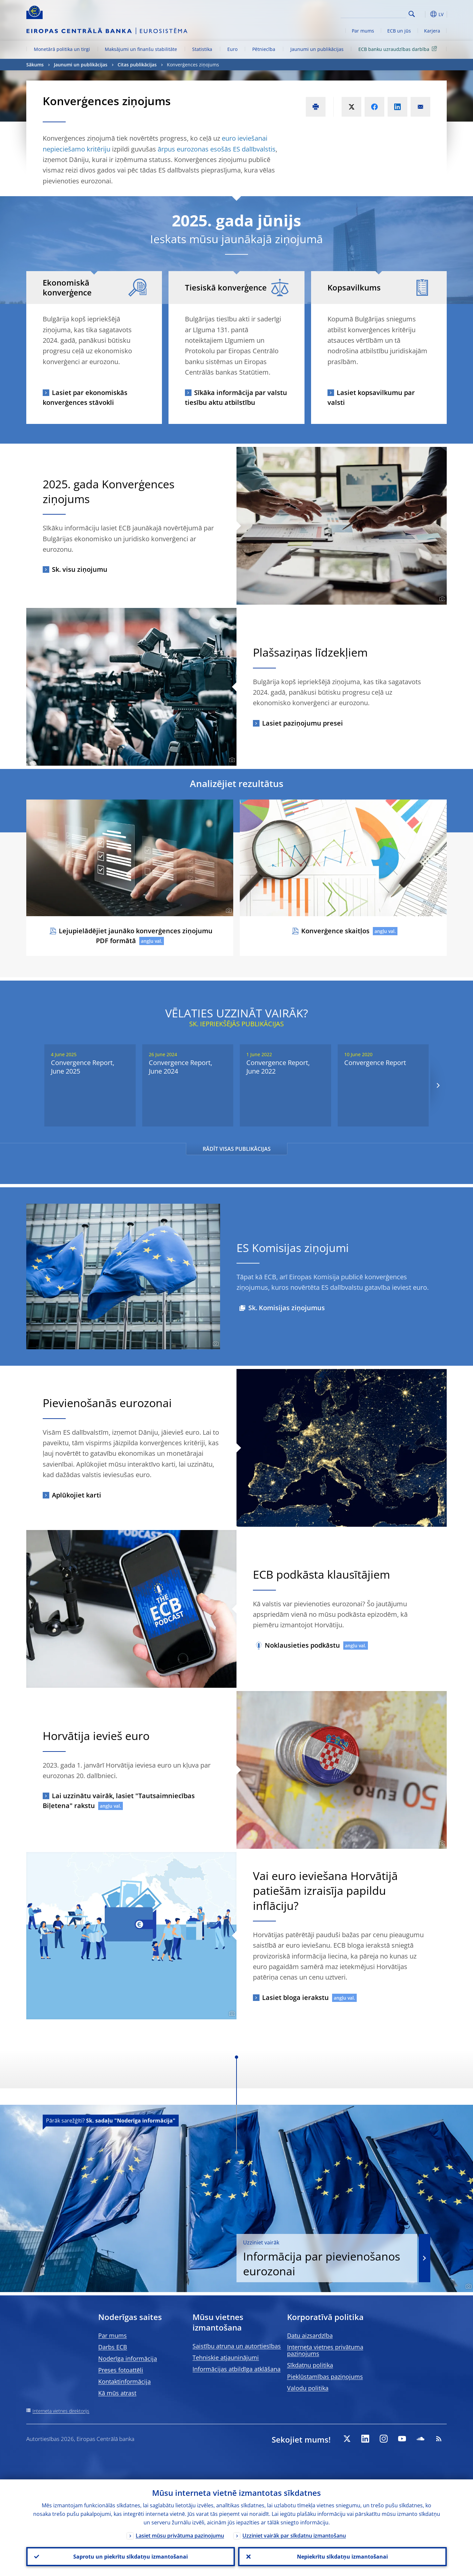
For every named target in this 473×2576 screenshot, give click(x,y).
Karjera (432, 31)
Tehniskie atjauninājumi (225, 2357)
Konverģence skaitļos (335, 930)
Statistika (202, 49)
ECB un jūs (399, 31)
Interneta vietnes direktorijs (61, 2411)
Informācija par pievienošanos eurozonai (327, 2259)
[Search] (373, 13)
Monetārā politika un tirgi (62, 49)
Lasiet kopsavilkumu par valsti (371, 397)
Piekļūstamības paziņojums (325, 2376)
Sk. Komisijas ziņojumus (286, 1307)
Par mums (363, 31)
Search (411, 14)
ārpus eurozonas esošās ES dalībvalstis (217, 149)
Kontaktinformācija (124, 2381)
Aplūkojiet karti (76, 1495)
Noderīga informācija (127, 2358)
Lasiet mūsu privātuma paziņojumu (180, 2535)
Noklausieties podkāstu (302, 1645)
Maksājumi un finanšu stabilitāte (141, 49)
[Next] (438, 1085)
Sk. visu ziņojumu (79, 569)
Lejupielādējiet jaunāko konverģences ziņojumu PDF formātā (136, 935)
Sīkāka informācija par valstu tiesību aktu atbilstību (236, 397)
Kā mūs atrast (117, 2393)
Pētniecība (263, 49)
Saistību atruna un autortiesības (236, 2346)
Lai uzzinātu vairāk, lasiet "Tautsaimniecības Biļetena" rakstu (119, 1800)
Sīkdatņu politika (310, 2365)
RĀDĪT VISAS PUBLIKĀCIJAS (237, 1148)
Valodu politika (307, 2388)
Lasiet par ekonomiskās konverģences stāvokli (85, 397)
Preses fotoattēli (120, 2370)
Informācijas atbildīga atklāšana (236, 2369)
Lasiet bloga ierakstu (295, 1997)
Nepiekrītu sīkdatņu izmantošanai (342, 2556)
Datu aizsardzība (310, 2335)
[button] (424, 14)
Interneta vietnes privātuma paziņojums (325, 2350)
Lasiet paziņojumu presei (302, 723)
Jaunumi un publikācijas (317, 49)
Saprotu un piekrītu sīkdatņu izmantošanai (130, 2556)
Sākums (35, 64)
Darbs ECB (112, 2347)
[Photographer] (441, 599)
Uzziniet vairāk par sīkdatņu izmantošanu (294, 2535)
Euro (232, 49)
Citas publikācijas (137, 64)
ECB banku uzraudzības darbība (398, 48)
